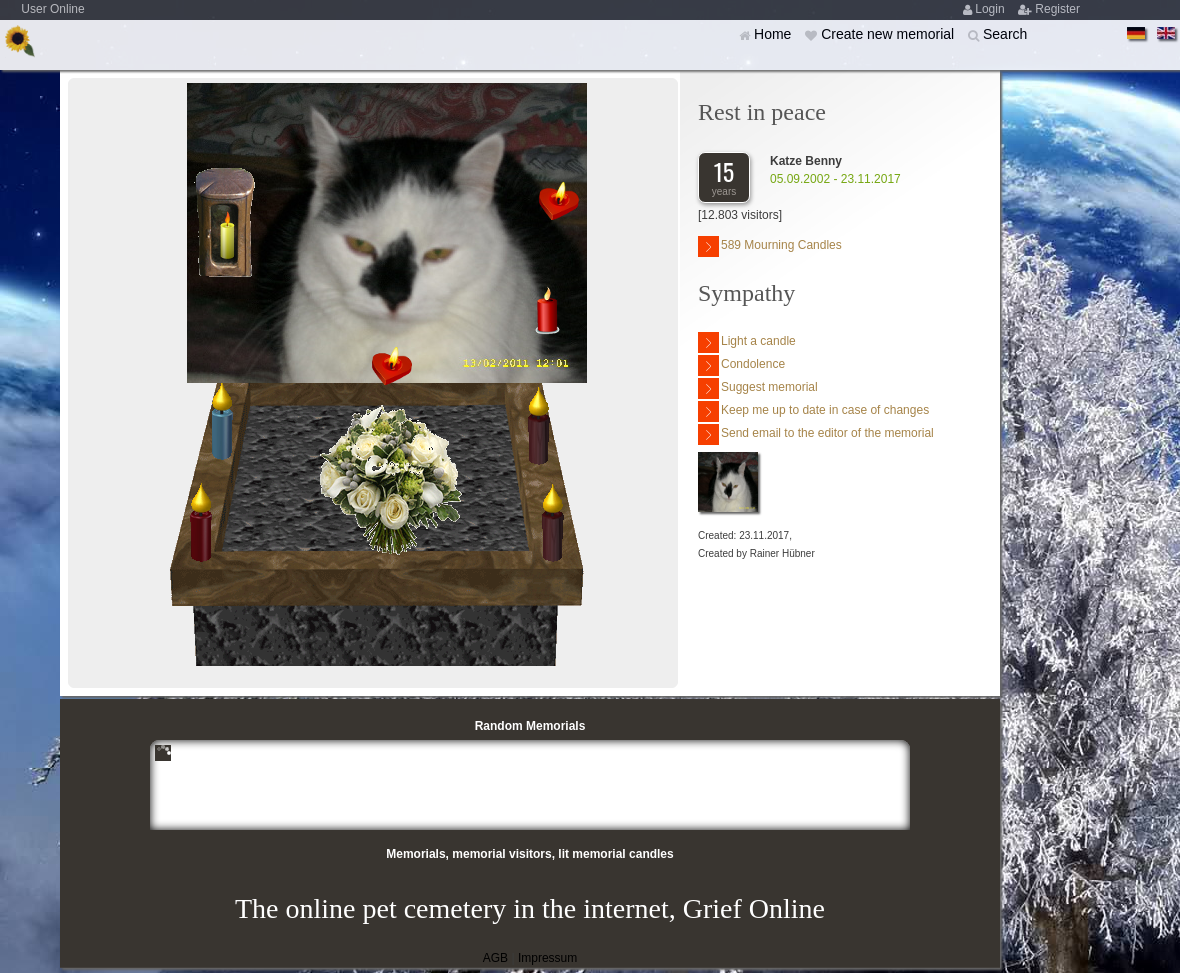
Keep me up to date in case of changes (813, 411)
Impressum (547, 958)
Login (991, 9)
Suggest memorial (758, 388)
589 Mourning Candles (770, 246)
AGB (495, 958)
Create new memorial (889, 34)
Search (1005, 34)
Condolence (741, 365)
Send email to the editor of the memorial (816, 434)
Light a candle (747, 342)
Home (774, 34)
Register (1057, 9)
